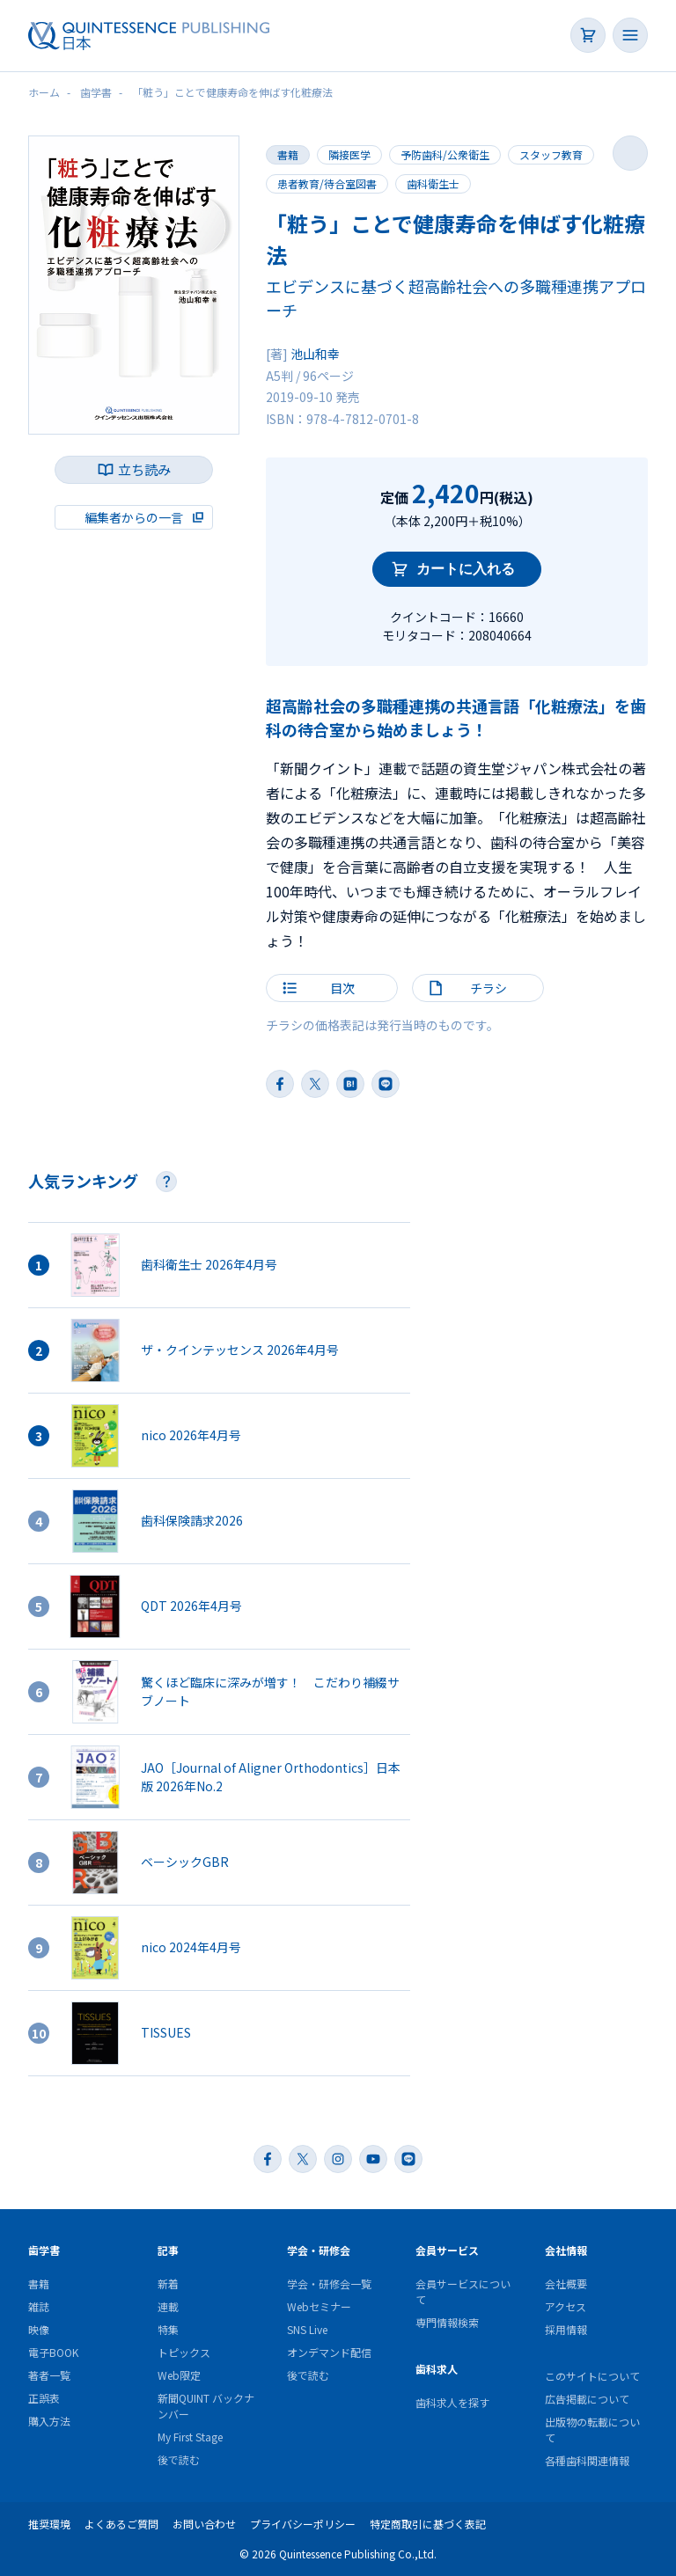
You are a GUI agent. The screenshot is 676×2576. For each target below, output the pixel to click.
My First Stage (190, 2436)
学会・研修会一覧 (329, 2283)
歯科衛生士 (433, 183)
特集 (168, 2329)
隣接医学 (349, 154)
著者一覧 (49, 2374)
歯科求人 (436, 2368)
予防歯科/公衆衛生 (444, 154)
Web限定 (179, 2374)
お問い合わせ (204, 2523)
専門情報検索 (447, 2322)
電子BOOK (53, 2352)
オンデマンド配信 (329, 2352)
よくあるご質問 (121, 2523)
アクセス (565, 2306)
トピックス (184, 2352)
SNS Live (307, 2329)
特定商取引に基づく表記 (428, 2523)
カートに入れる (465, 568)
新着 (168, 2283)
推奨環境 (49, 2523)
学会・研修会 (318, 2250)
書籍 (287, 154)
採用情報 (566, 2329)
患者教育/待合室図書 (327, 183)
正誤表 (44, 2397)
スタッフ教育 (551, 154)
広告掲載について (587, 2398)
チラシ (488, 988)
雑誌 (38, 2306)
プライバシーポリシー (303, 2523)
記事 (168, 2250)
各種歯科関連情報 (587, 2460)
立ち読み (144, 469)
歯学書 (44, 2250)
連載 (168, 2306)
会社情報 (566, 2250)
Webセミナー (319, 2306)
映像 (38, 2329)
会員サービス (447, 2250)
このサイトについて (592, 2375)
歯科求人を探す (452, 2402)
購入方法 (49, 2420)
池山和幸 (315, 353)
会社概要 (566, 2283)
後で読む (179, 2459)
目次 (342, 988)
